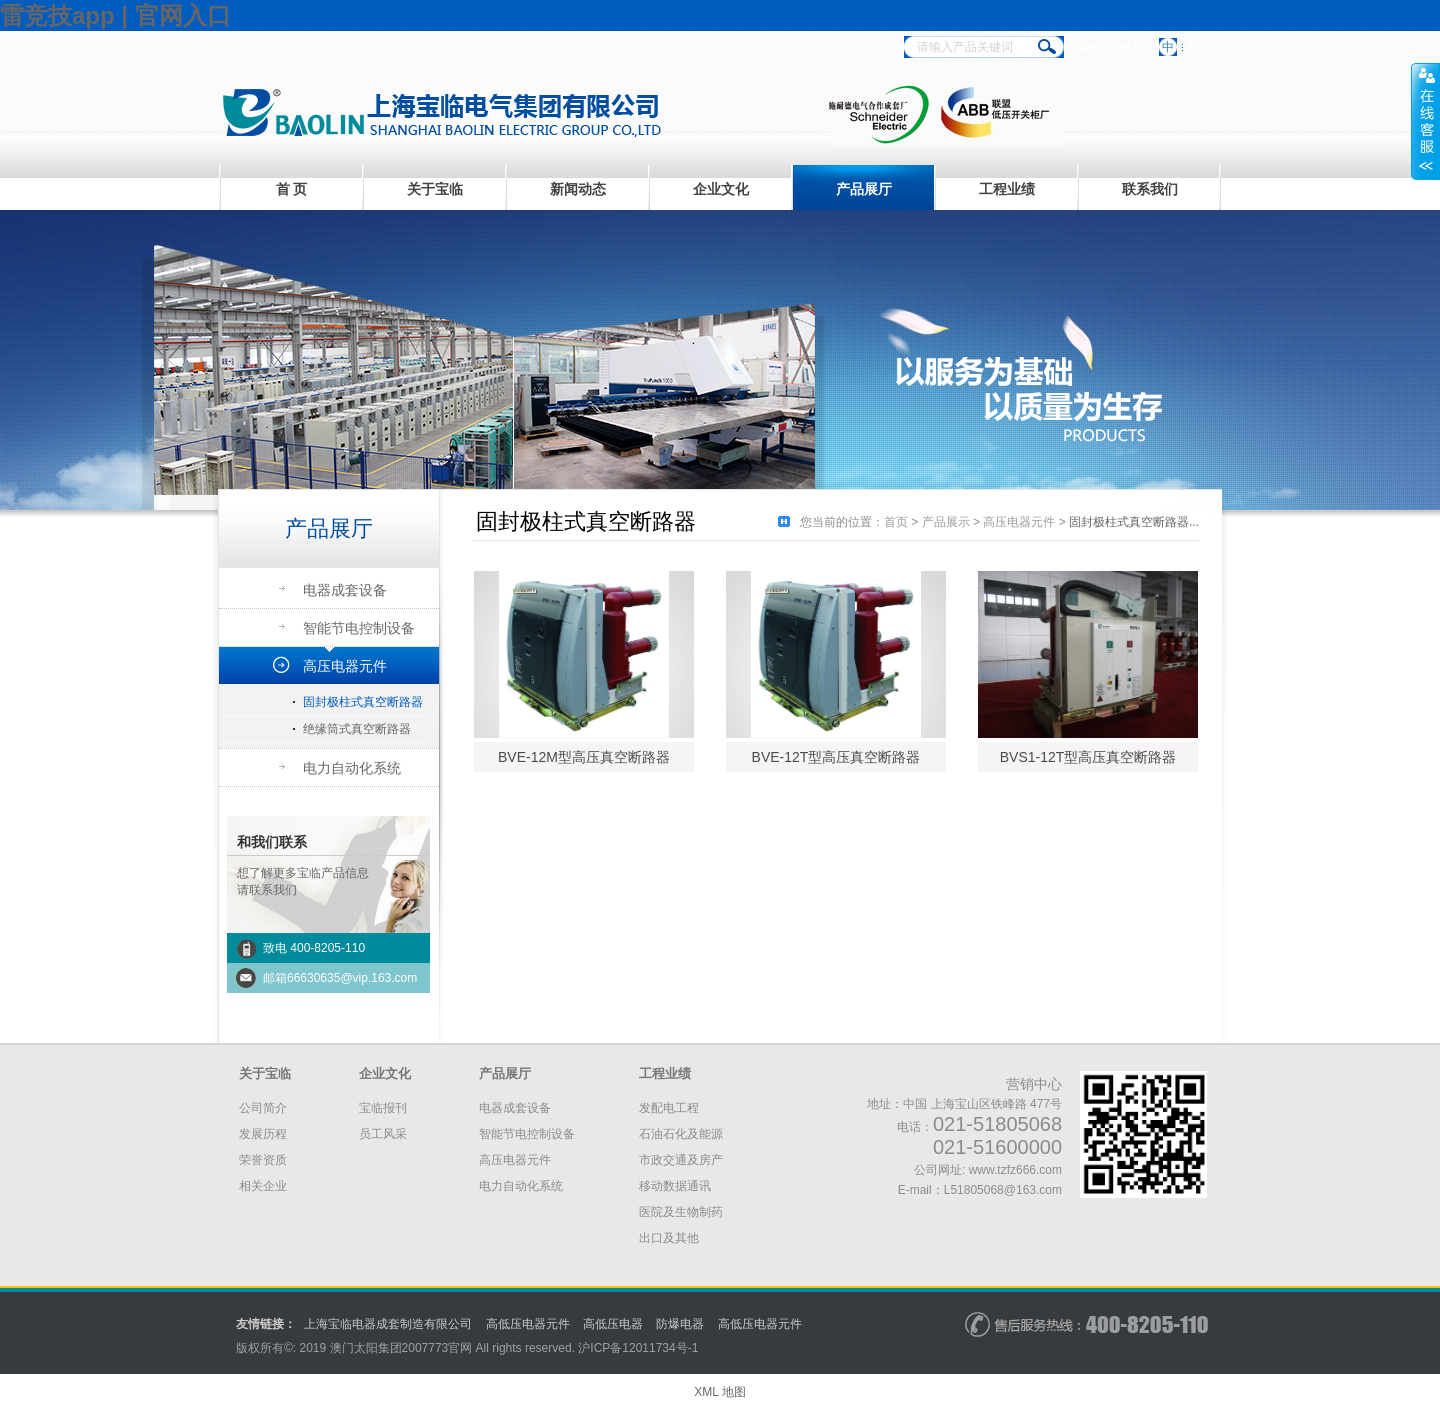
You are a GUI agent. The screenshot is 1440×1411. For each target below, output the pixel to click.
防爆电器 (680, 1324)
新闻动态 (578, 189)
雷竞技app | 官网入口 (115, 15)
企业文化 (721, 189)
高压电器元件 (345, 666)
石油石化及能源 (681, 1134)
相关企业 (263, 1186)
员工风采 (383, 1134)
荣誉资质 (263, 1160)
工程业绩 (1007, 189)
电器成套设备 (345, 590)
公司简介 (263, 1108)
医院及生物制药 (681, 1212)
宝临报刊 (383, 1108)
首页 (896, 522)
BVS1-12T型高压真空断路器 (1088, 757)
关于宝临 (435, 189)
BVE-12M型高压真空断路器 (584, 757)
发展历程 (263, 1134)
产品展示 (946, 522)
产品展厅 (864, 189)
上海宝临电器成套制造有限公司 (388, 1324)
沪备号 (638, 1348)
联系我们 (1150, 189)
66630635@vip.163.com (352, 978)
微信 (1132, 48)
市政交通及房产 (681, 1160)
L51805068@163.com (1003, 1190)
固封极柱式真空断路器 (363, 702)
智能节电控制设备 (359, 628)
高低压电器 (613, 1324)
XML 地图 (720, 1392)
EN (1197, 47)
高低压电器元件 (528, 1324)
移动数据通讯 (675, 1186)
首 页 (292, 189)
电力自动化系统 (352, 768)
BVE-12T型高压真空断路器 (836, 757)
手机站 (1092, 48)
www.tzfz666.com (1015, 1170)
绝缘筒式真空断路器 (357, 729)
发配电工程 (669, 1108)
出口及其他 (669, 1238)
